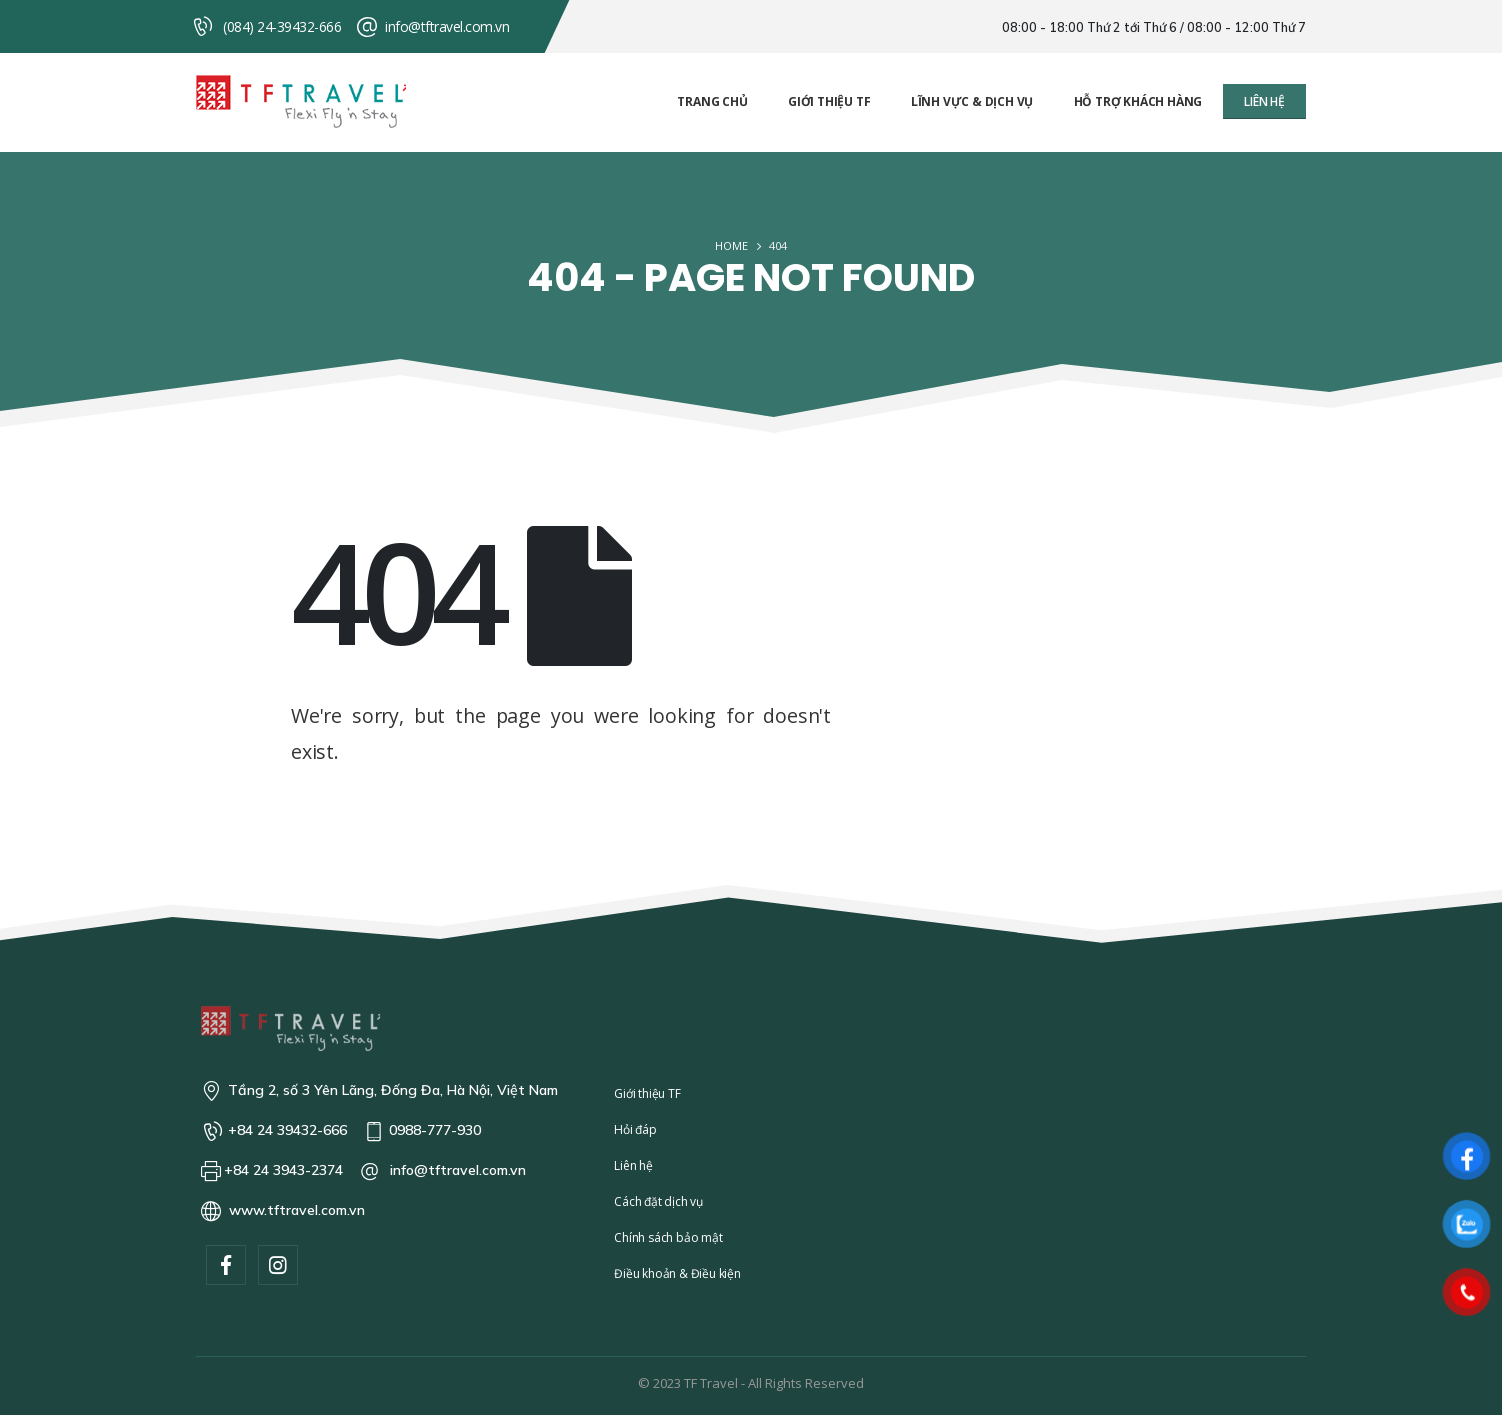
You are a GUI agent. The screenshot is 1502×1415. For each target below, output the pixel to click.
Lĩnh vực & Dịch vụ (972, 101)
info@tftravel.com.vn (447, 26)
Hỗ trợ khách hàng (1138, 101)
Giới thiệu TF (829, 101)
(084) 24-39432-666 (282, 26)
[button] (1264, 101)
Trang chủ (712, 101)
